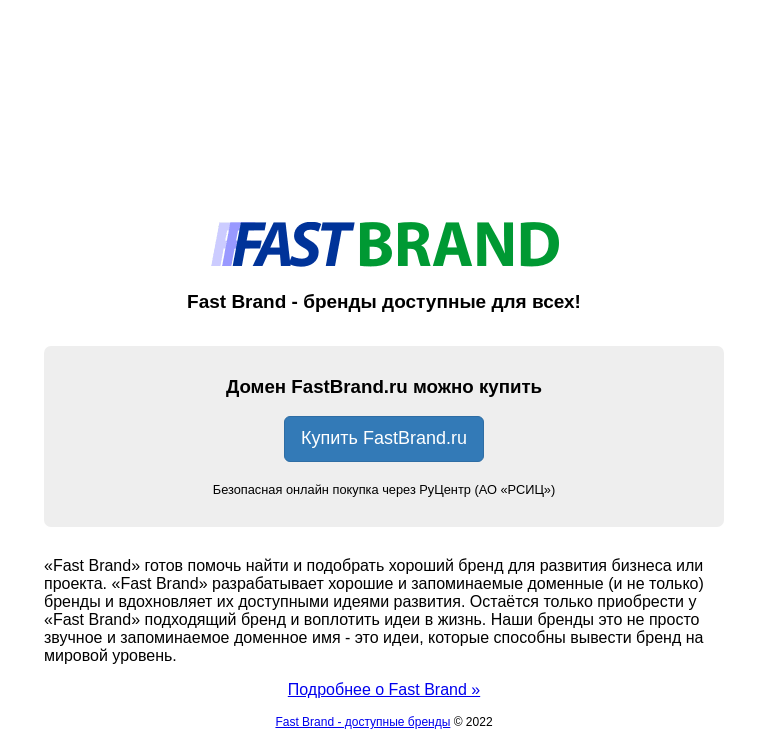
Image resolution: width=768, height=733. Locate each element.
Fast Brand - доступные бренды (362, 722)
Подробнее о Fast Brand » (384, 689)
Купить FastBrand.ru (384, 438)
